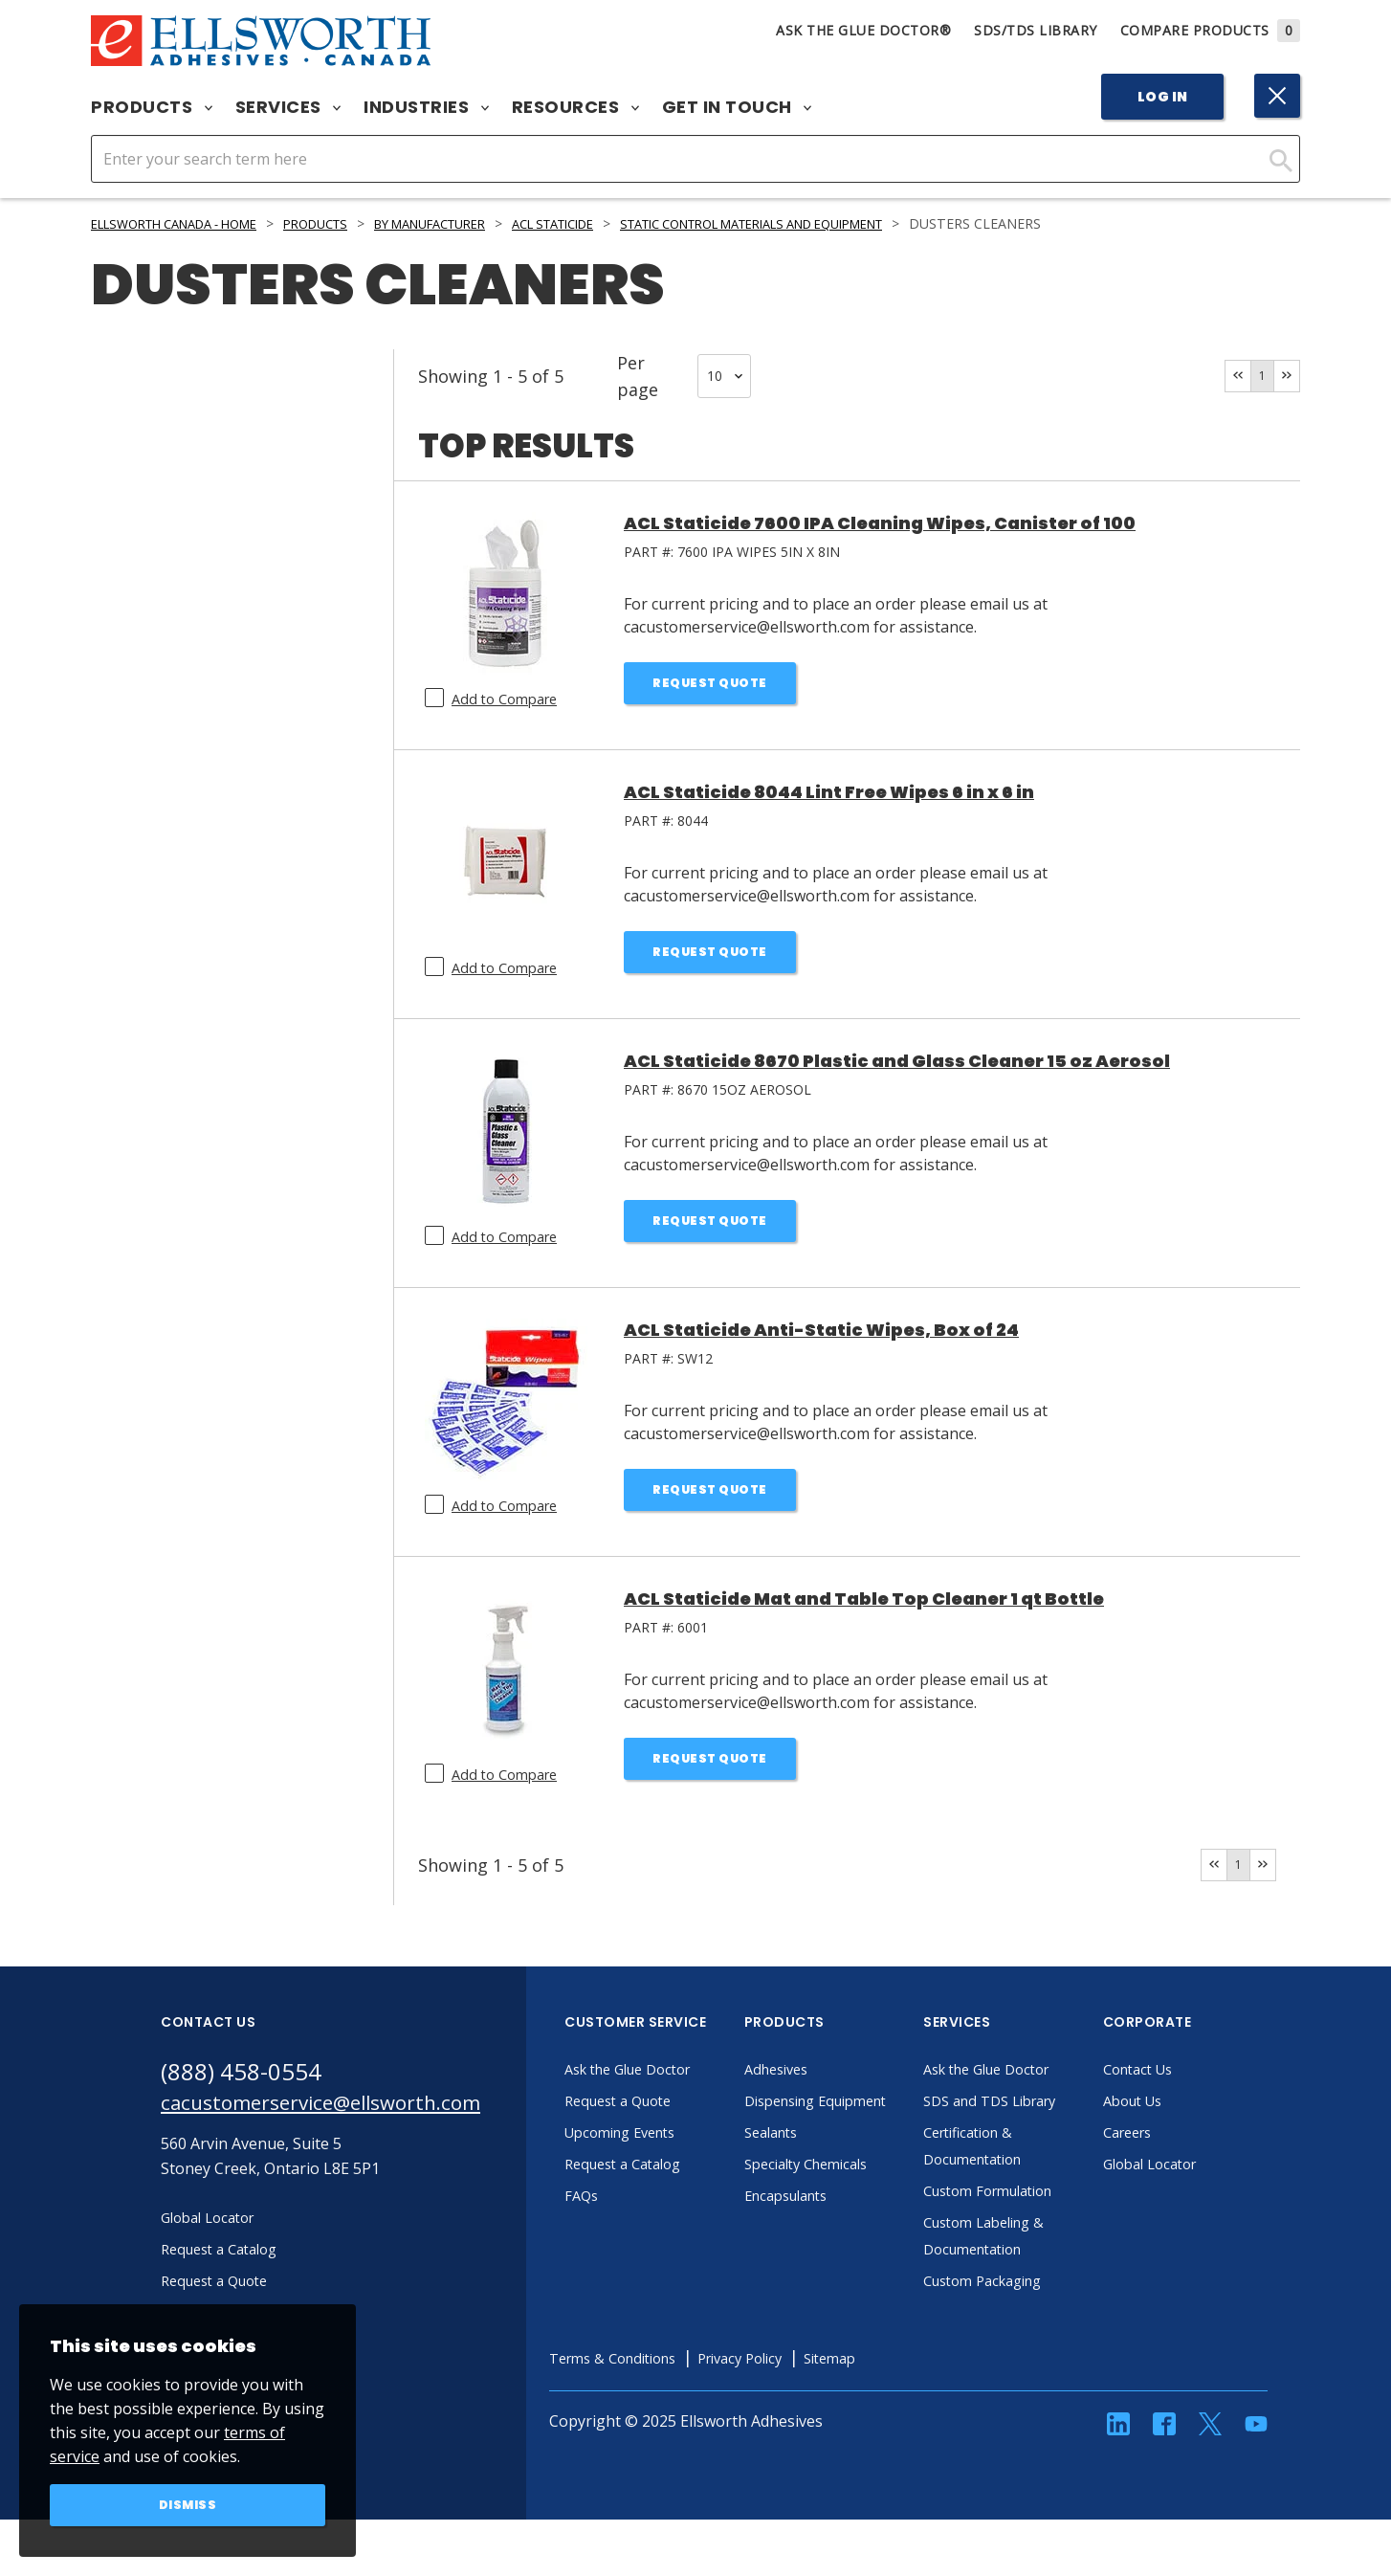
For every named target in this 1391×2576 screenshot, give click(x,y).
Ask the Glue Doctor (685, 2072)
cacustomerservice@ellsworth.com (345, 2109)
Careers (1180, 2135)
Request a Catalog (678, 2167)
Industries (426, 107)
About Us (1185, 2104)
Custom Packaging (1039, 2310)
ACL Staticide (618, 223)
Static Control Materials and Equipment (851, 223)
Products (151, 107)
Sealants (823, 2162)
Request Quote (710, 685)
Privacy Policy (810, 2388)
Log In (1162, 96)
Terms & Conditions (669, 2388)
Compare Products (1210, 30)
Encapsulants (841, 2225)
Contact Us (1191, 2072)
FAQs (631, 2199)
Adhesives (829, 2072)
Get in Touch (737, 107)
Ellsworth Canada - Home (187, 223)
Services (288, 107)
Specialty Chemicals (862, 2194)
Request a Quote (673, 2104)
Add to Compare (509, 698)
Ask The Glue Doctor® (863, 30)
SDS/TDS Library (1035, 30)
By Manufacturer (476, 223)
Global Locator (1204, 2167)
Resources (575, 107)
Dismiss (188, 2503)
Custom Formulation (1045, 2221)
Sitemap (909, 2388)
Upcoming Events (676, 2135)
